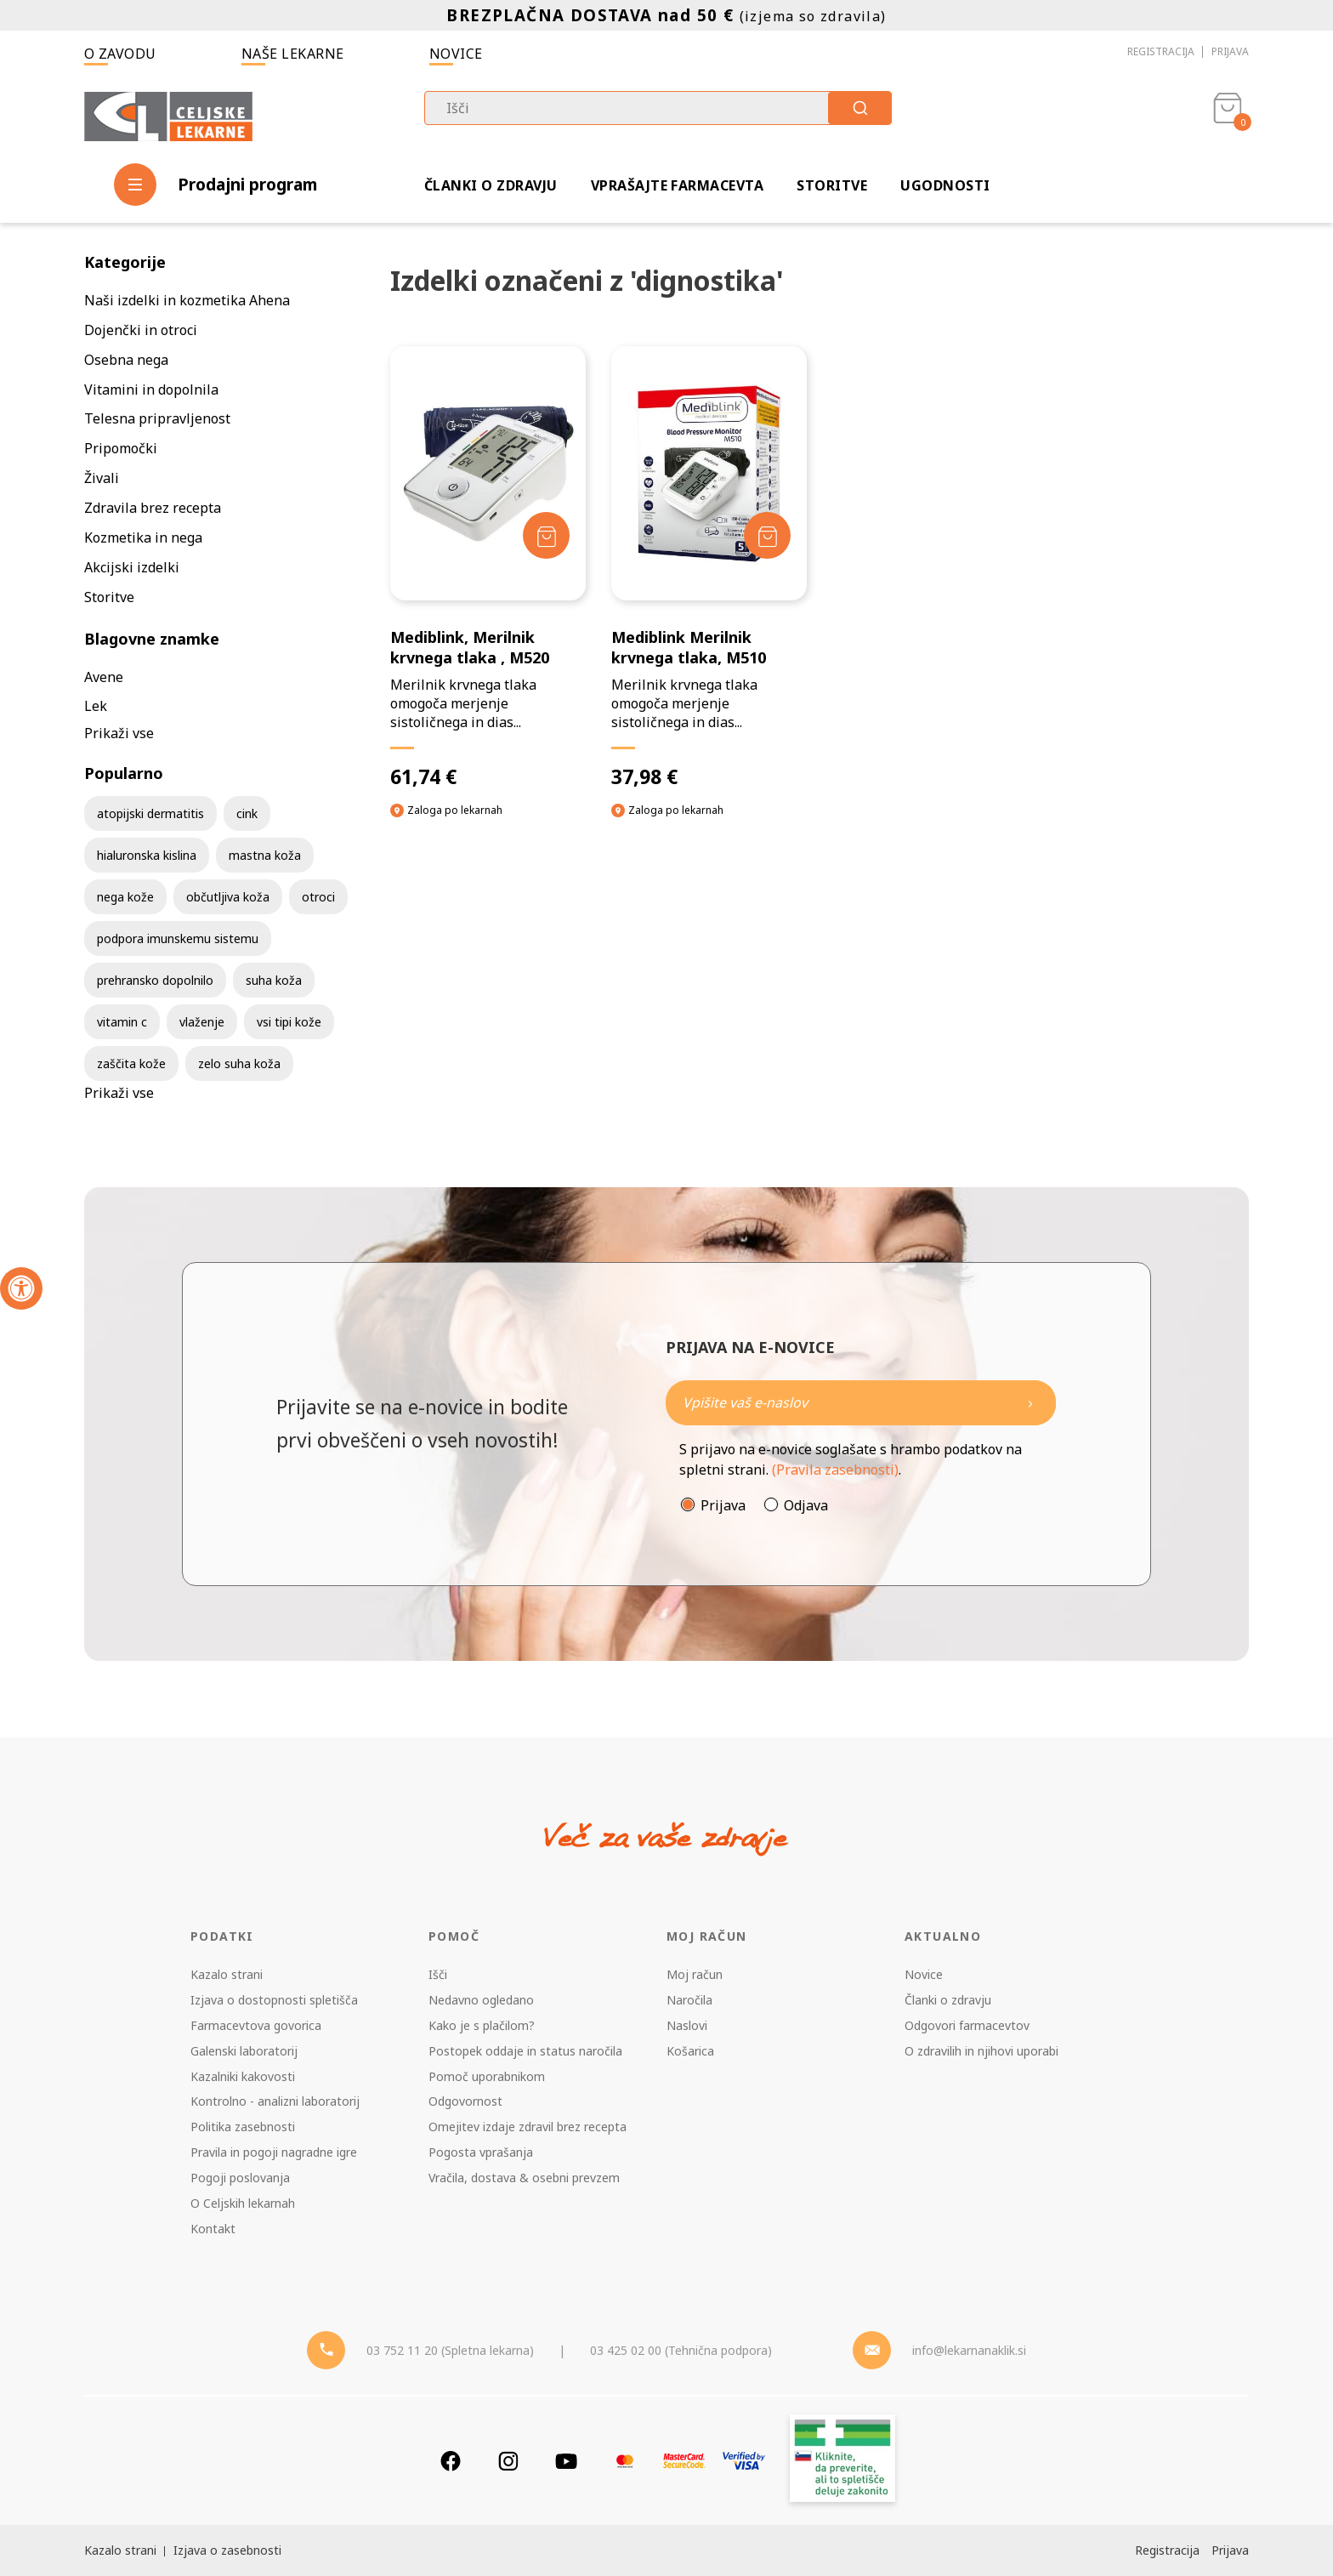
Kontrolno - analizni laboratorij (275, 2101)
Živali (101, 478)
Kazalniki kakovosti (242, 2076)
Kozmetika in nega (143, 537)
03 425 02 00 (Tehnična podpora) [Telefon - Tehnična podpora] (681, 2350)
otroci (318, 897)
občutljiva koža (227, 897)
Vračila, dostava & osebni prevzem (524, 2177)
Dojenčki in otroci (140, 330)
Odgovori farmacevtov (967, 2025)
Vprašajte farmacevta (677, 185)
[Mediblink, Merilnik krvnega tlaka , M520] (488, 567)
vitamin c (122, 1022)
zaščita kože (131, 1063)
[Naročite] (861, 1402)
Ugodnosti (945, 185)
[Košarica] (1227, 115)
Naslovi (686, 2025)
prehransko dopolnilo (155, 980)
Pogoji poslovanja (240, 2177)
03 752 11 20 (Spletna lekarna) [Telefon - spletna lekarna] (450, 2350)
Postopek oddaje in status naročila (525, 2051)
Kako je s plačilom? (481, 2025)
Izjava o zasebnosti (227, 2550)
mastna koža (265, 855)
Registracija (1160, 51)
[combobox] (658, 108)
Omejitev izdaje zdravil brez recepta (527, 2126)
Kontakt (212, 2229)
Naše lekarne (292, 53)
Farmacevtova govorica (255, 2025)
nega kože (125, 897)
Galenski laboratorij (244, 2051)
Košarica (690, 2051)
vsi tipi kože (289, 1022)
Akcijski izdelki (131, 567)
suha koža (274, 980)
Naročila (689, 2000)
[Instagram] (508, 2461)
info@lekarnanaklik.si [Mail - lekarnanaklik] (969, 2350)
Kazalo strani (226, 1974)
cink (247, 813)
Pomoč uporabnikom (486, 2076)
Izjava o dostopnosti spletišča (274, 2000)
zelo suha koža (239, 1063)
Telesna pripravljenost (157, 418)
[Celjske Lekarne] (168, 113)
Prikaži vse (119, 733)
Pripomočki (120, 448)
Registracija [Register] (1167, 2550)
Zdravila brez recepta (152, 507)
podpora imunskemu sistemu (177, 938)
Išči (437, 1974)
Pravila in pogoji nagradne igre (273, 2152)
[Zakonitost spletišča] (842, 2460)
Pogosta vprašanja (480, 2152)
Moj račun (694, 1974)
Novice (456, 53)
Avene (103, 677)
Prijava (1230, 51)
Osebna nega (126, 359)
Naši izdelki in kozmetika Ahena (187, 300)
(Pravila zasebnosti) (835, 1469)
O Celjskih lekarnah (242, 2203)
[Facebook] (450, 2461)
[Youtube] (566, 2461)
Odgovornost (465, 2101)
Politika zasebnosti (242, 2126)
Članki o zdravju (491, 185)
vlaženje (201, 1022)
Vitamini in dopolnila (151, 389)
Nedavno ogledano (481, 2000)
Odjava (806, 1505)
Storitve (832, 185)
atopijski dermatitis (150, 813)
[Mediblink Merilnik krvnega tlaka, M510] (709, 567)
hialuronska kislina (146, 855)
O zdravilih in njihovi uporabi (981, 2051)
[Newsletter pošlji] (1030, 1402)
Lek (95, 706)
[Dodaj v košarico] (546, 535)
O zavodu (120, 53)
